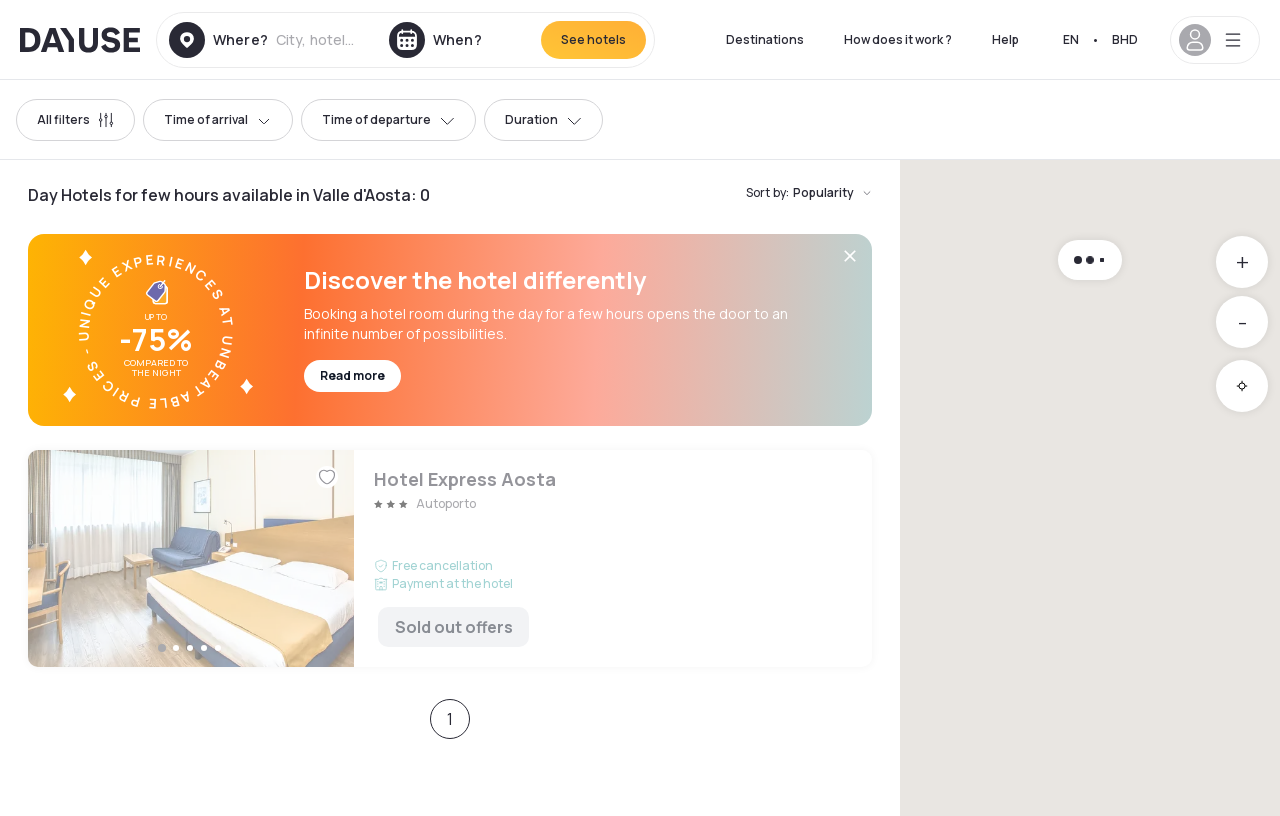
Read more (352, 375)
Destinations (765, 39)
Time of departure (388, 119)
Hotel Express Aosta (450, 558)
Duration (543, 119)
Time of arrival (218, 119)
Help (1005, 39)
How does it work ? (898, 39)
